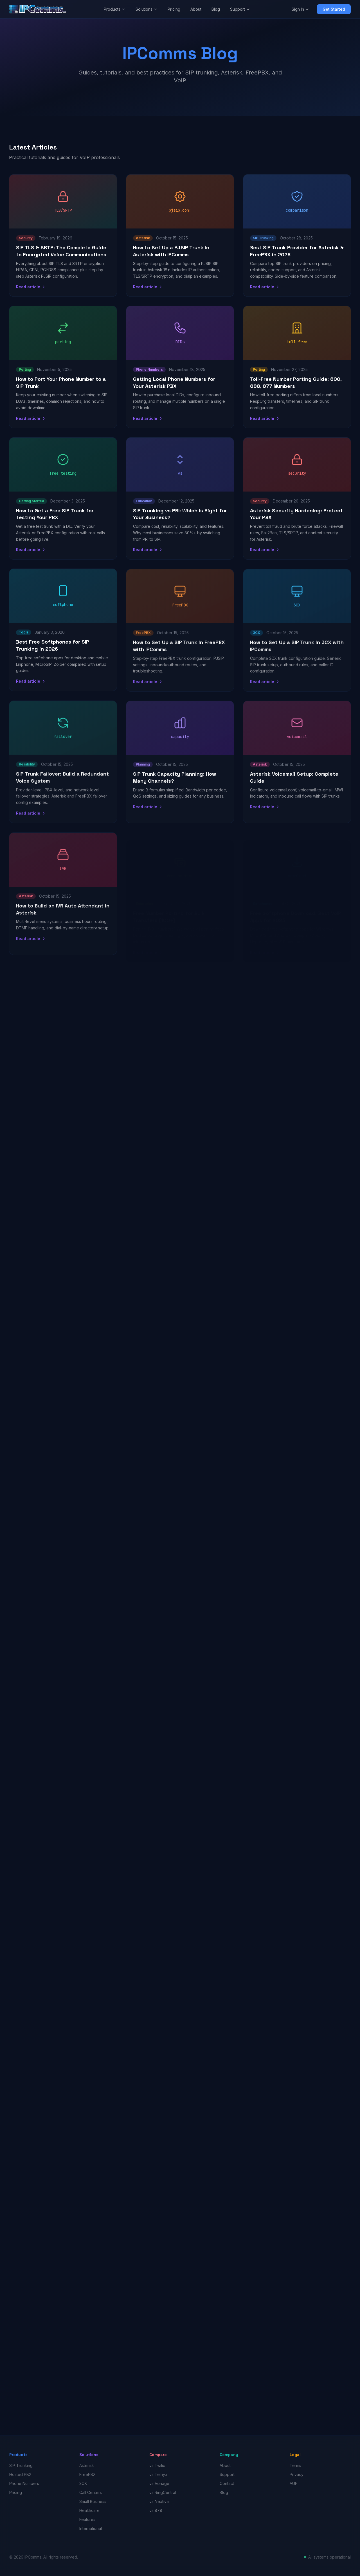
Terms (295, 2465)
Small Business (92, 2501)
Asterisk (86, 2465)
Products (114, 9)
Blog (216, 9)
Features (87, 2519)
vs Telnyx (158, 2474)
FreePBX (87, 2474)
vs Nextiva (159, 2501)
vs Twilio (157, 2465)
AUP (294, 2483)
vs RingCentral (162, 2492)
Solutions (147, 9)
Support (240, 9)
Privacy (296, 2474)
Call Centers (90, 2492)
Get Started (334, 9)
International (90, 2528)
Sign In (300, 9)
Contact (227, 2483)
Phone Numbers (24, 2483)
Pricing (174, 9)
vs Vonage (159, 2483)
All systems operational (329, 2557)
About (195, 9)
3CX (83, 2483)
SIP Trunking (21, 2465)
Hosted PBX (20, 2474)
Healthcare (89, 2510)
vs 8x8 (155, 2510)
